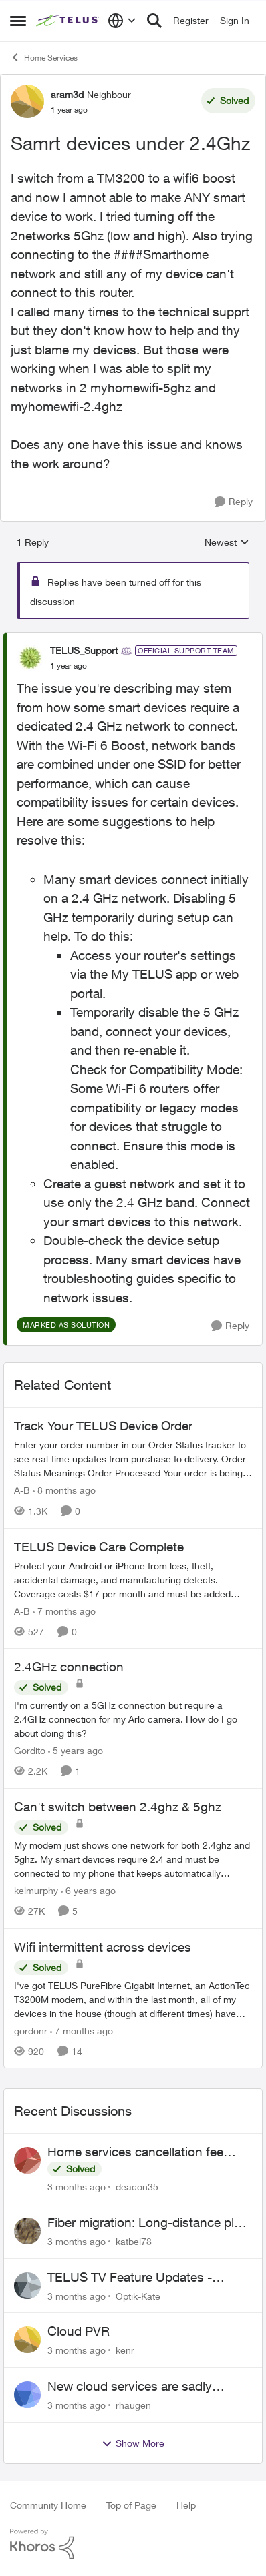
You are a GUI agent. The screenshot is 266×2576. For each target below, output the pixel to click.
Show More (133, 2443)
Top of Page (131, 2505)
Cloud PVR (78, 2331)
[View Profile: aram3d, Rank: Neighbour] (27, 101)
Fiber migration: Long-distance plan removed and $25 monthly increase (147, 2223)
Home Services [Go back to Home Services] (44, 57)
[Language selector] (122, 20)
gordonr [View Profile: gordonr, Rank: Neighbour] (30, 2030)
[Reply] (233, 502)
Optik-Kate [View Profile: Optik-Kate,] (138, 2295)
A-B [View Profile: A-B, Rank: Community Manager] (22, 1490)
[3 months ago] (76, 2187)
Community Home (48, 2505)
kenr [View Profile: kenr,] (125, 2350)
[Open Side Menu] (18, 21)
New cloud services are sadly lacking (129, 2387)
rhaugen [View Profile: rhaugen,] (133, 2405)
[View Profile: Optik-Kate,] (27, 2285)
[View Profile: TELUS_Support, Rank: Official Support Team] (30, 658)
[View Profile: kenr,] (27, 2339)
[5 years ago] (75, 1750)
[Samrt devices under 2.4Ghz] (68, 666)
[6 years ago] (88, 1890)
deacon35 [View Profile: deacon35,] (137, 2186)
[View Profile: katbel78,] (27, 2231)
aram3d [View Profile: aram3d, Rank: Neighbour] (67, 94)
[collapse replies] (133, 639)
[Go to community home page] (68, 21)
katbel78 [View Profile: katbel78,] (134, 2241)
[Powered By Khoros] (133, 2544)
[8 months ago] (64, 1490)
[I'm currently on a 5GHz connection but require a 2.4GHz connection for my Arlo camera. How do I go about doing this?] (133, 1719)
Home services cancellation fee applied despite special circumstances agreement (135, 2152)
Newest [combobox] (227, 542)
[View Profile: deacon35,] (27, 2160)
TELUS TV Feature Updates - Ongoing (129, 2278)
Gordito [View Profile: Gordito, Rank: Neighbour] (29, 1750)
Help (186, 2505)
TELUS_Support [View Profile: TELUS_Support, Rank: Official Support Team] (84, 650)
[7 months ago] (64, 1610)
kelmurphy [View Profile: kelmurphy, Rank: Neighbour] (36, 1890)
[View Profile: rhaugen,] (27, 2394)
